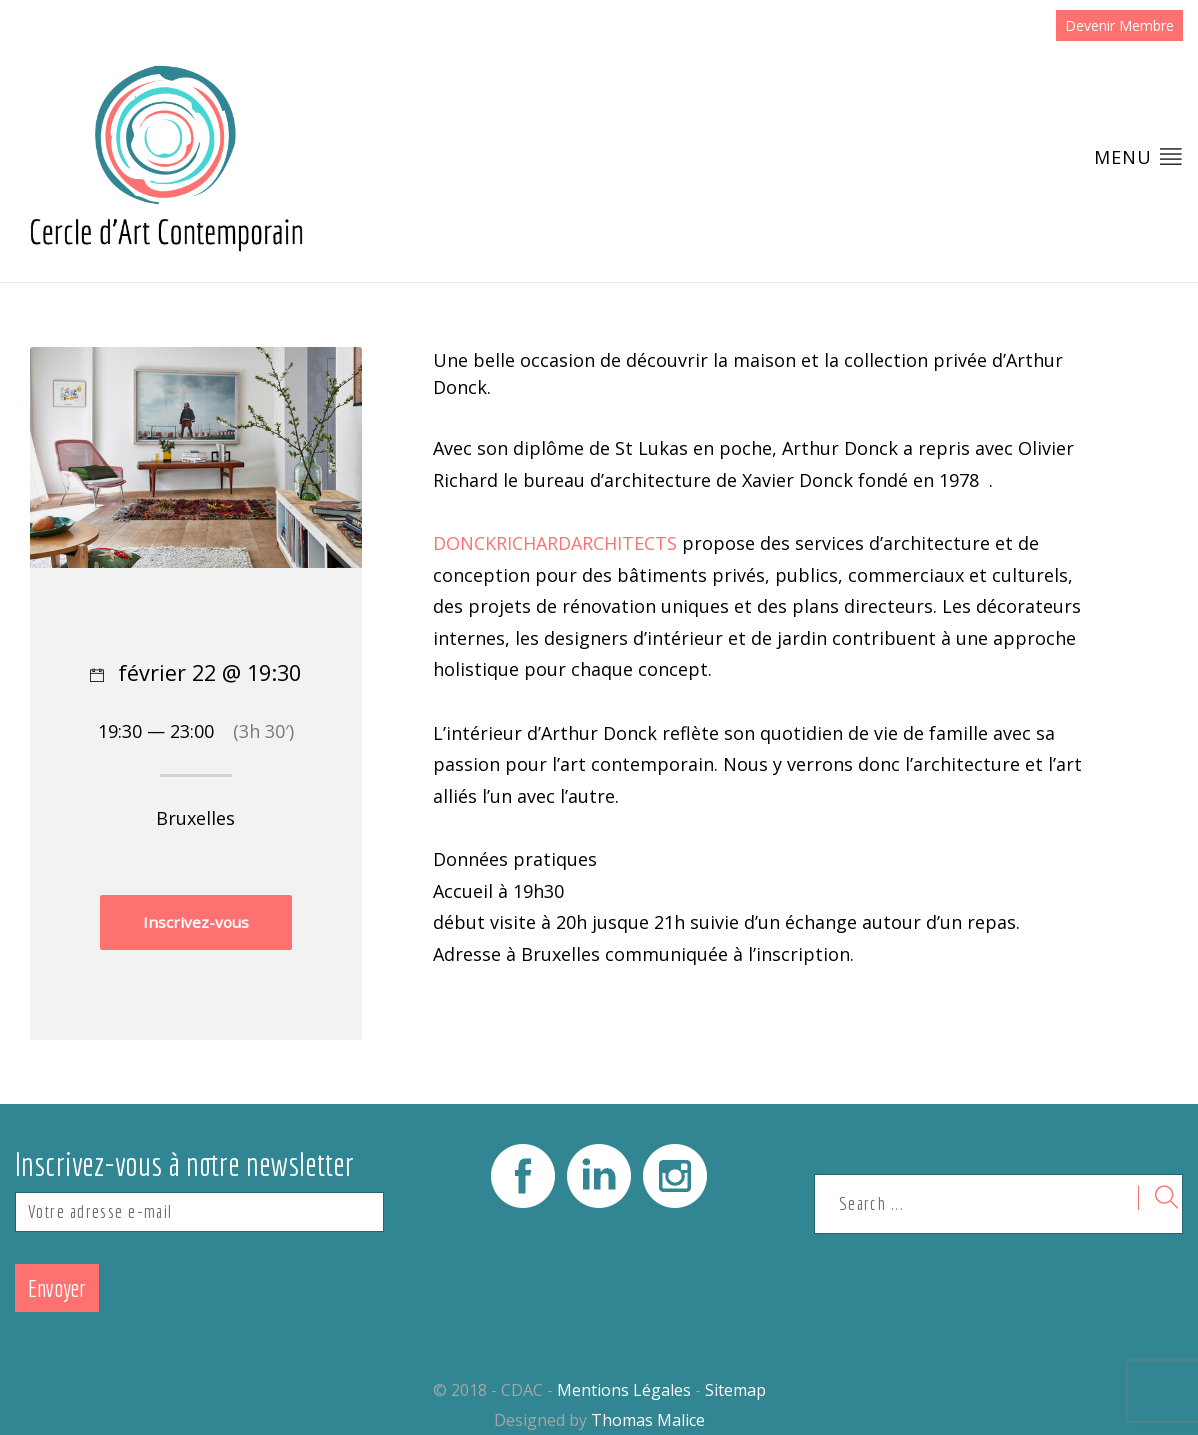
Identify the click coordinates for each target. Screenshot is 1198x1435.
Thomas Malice (648, 1420)
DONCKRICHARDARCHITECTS (555, 543)
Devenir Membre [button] (1119, 25)
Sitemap (735, 1390)
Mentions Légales (624, 1390)
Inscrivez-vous (196, 922)
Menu (1138, 156)
